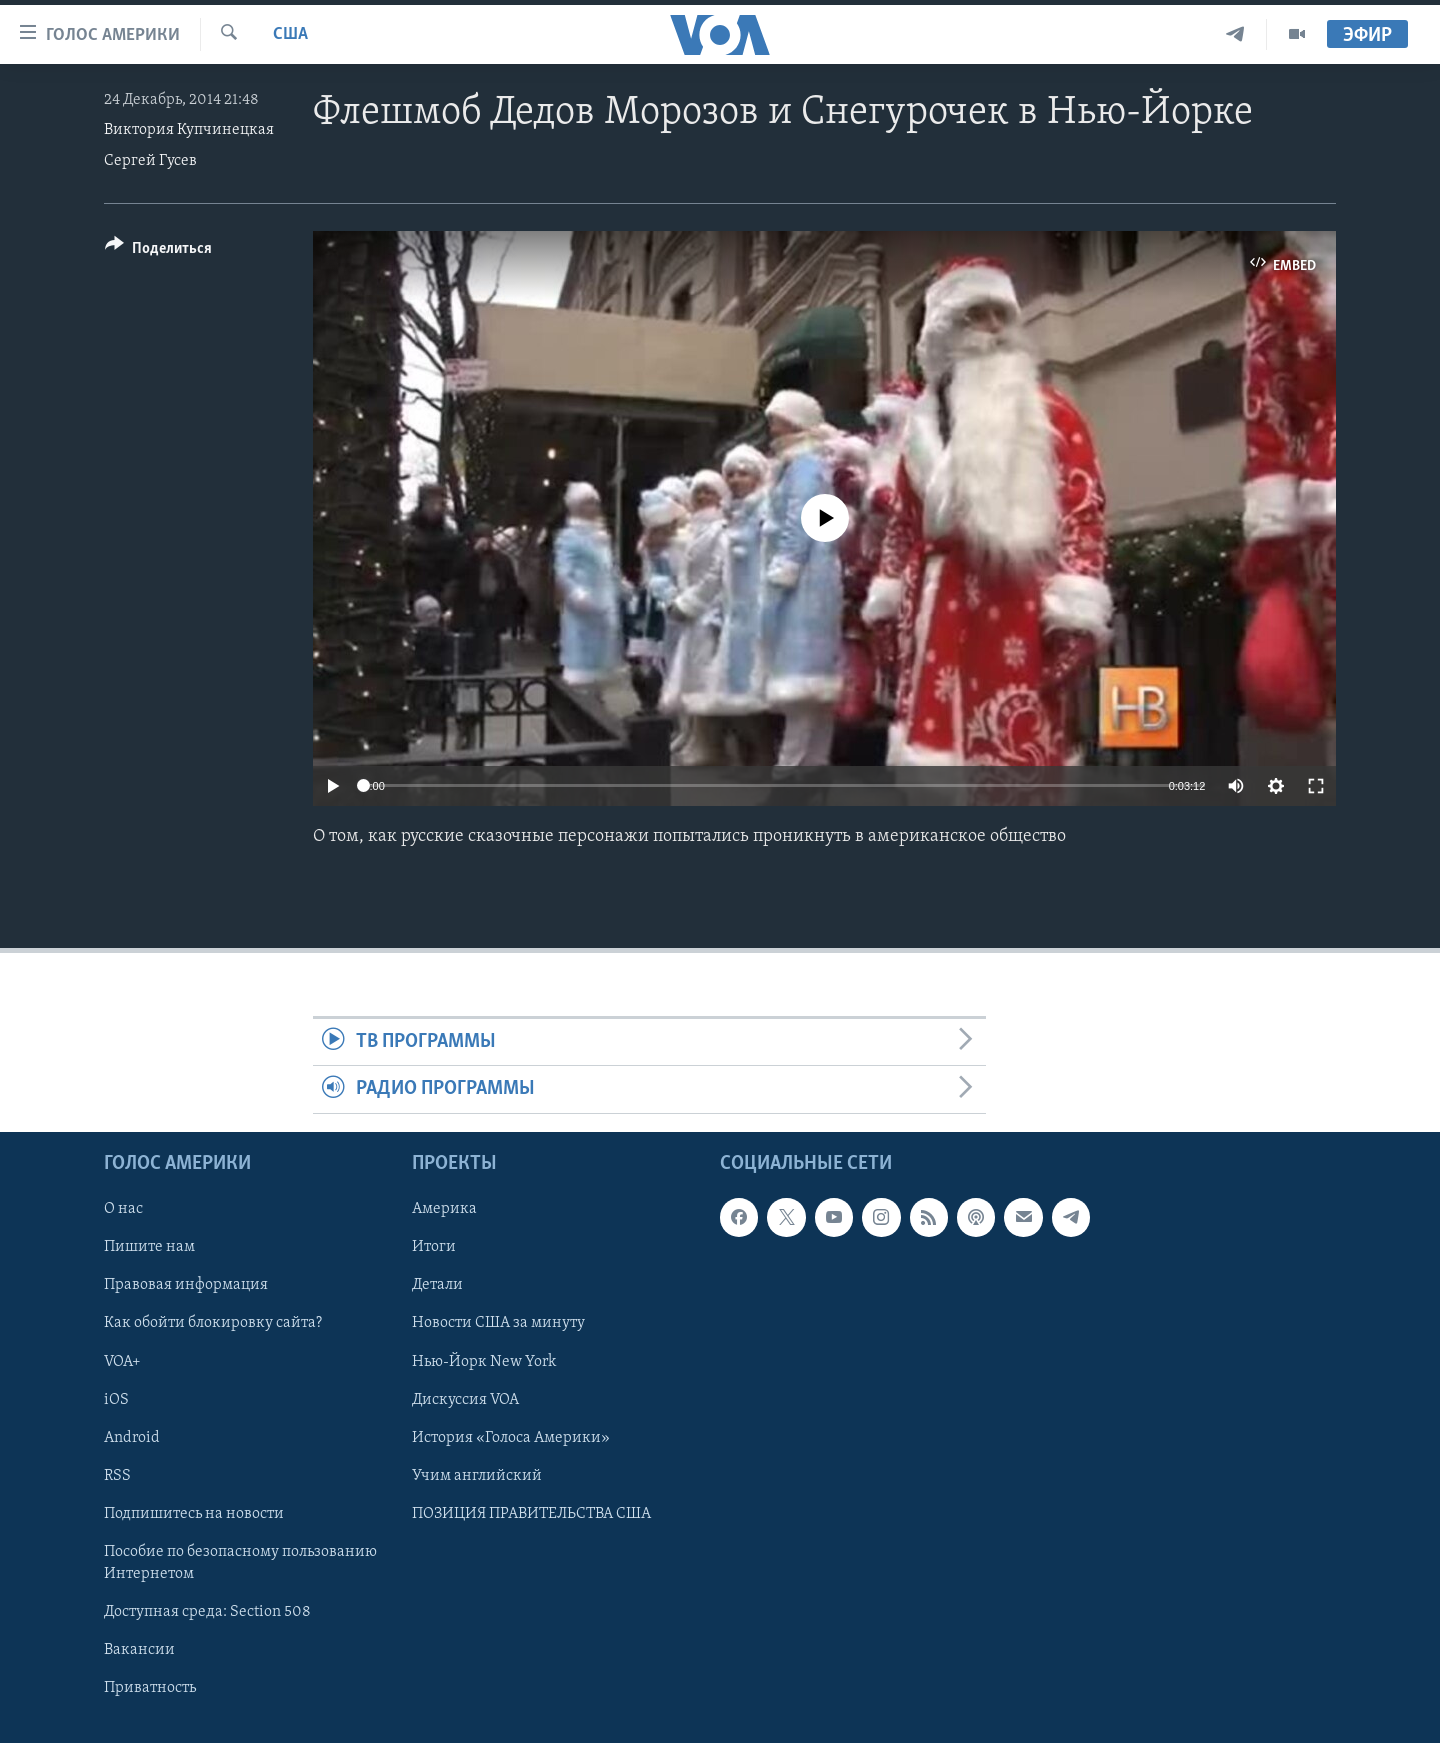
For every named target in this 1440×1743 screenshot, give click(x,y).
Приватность (150, 1688)
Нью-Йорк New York (484, 1361)
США (290, 34)
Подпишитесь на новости (194, 1513)
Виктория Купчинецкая (189, 130)
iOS (116, 1399)
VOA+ (122, 1361)
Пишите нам (149, 1247)
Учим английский (477, 1475)
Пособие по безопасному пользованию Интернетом (240, 1562)
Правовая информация (186, 1285)
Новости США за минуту (498, 1323)
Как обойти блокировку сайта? (213, 1323)
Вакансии (139, 1650)
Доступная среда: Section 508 (207, 1612)
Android (132, 1437)
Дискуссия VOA (465, 1399)
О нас (123, 1209)
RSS (117, 1475)
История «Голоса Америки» (511, 1437)
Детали (437, 1285)
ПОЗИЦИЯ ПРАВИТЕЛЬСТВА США (531, 1513)
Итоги (434, 1247)
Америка (444, 1209)
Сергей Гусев (150, 161)
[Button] (158, 251)
